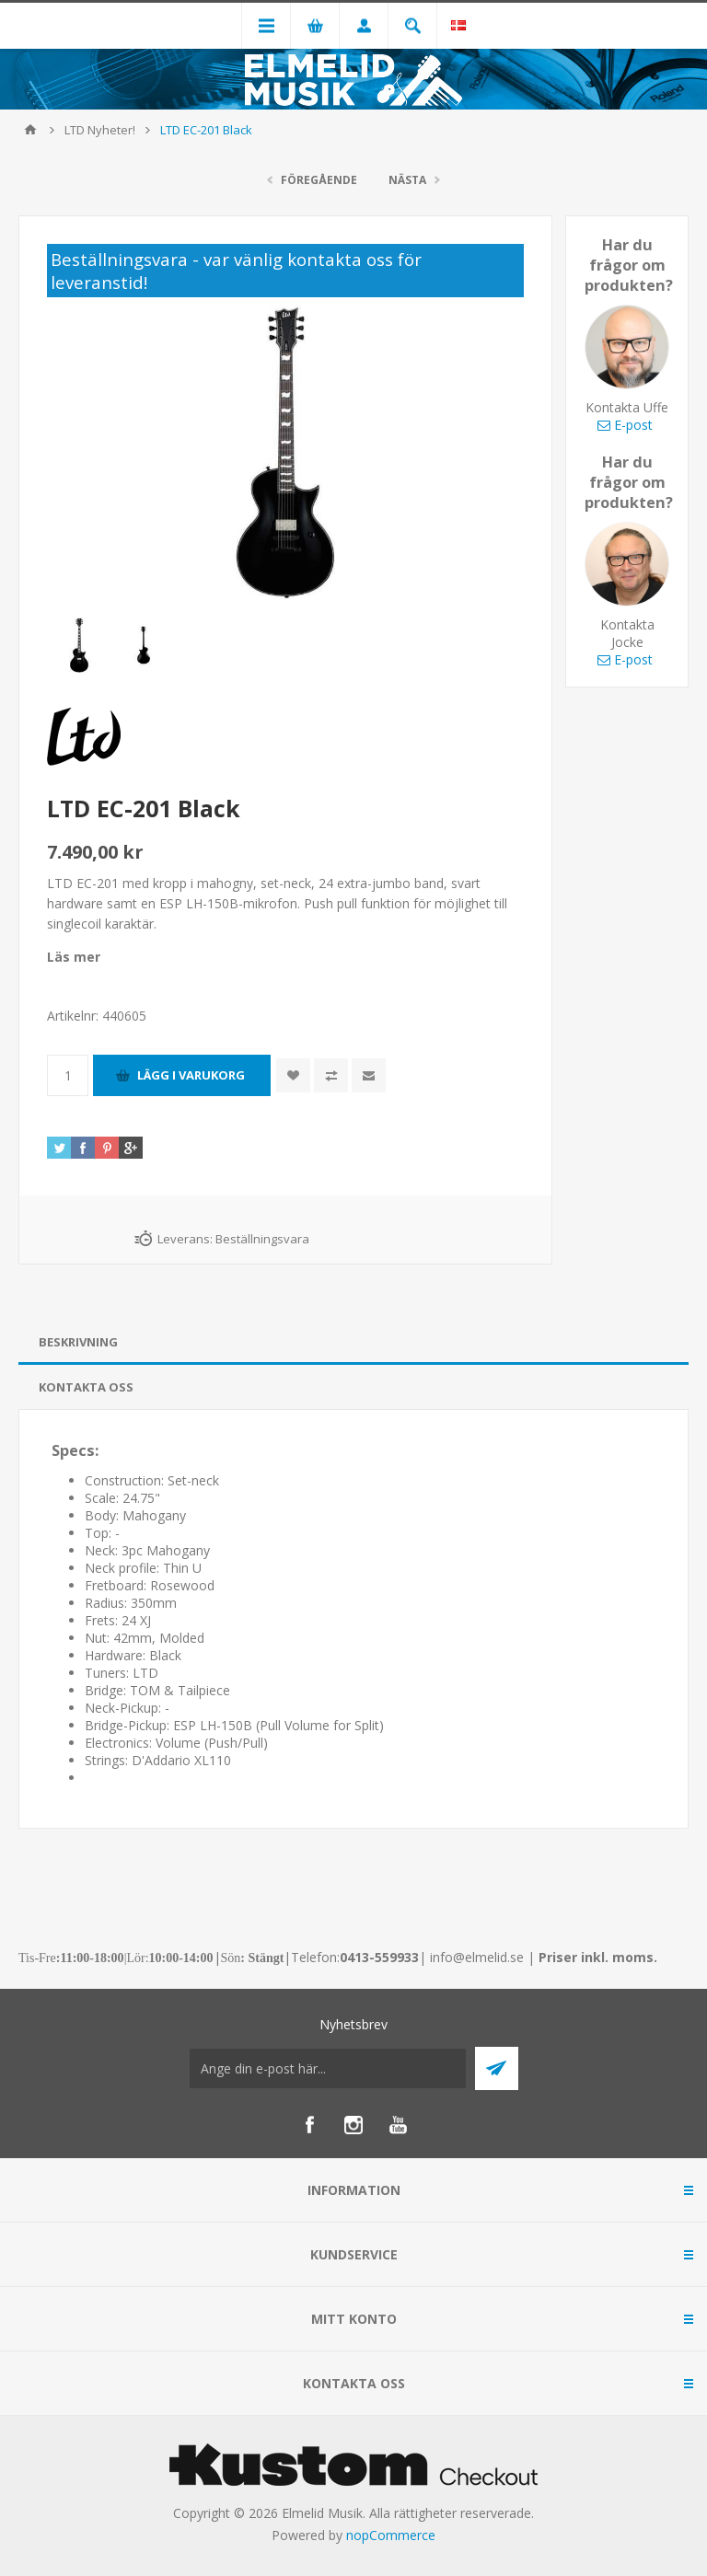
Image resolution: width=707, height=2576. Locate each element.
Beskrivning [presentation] (78, 1342)
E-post (625, 424)
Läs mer (73, 956)
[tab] (353, 1342)
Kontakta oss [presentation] (86, 1387)
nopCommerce (390, 2535)
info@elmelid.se (477, 1957)
